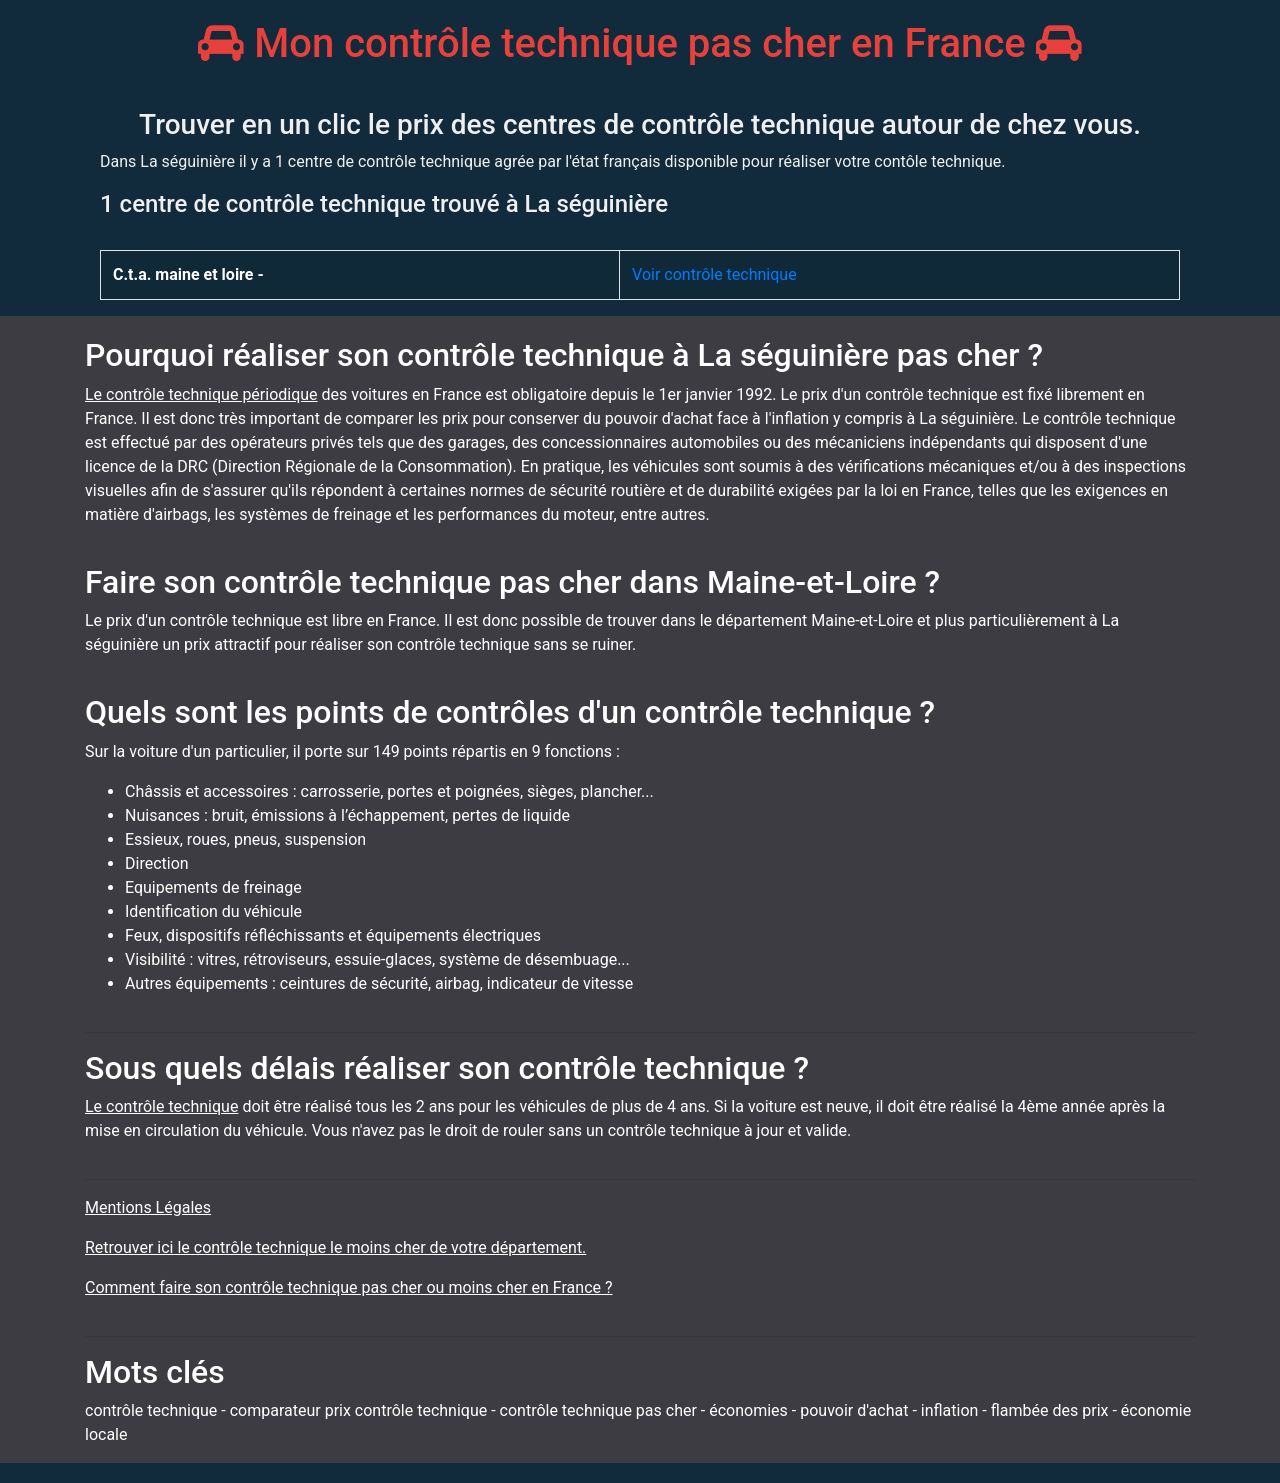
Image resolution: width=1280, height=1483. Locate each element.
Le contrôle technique (161, 1106)
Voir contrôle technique (714, 274)
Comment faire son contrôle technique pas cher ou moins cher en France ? (349, 1287)
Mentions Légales (148, 1207)
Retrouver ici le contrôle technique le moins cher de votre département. (335, 1247)
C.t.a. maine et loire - (188, 274)
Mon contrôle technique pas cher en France (639, 43)
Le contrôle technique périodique (201, 394)
